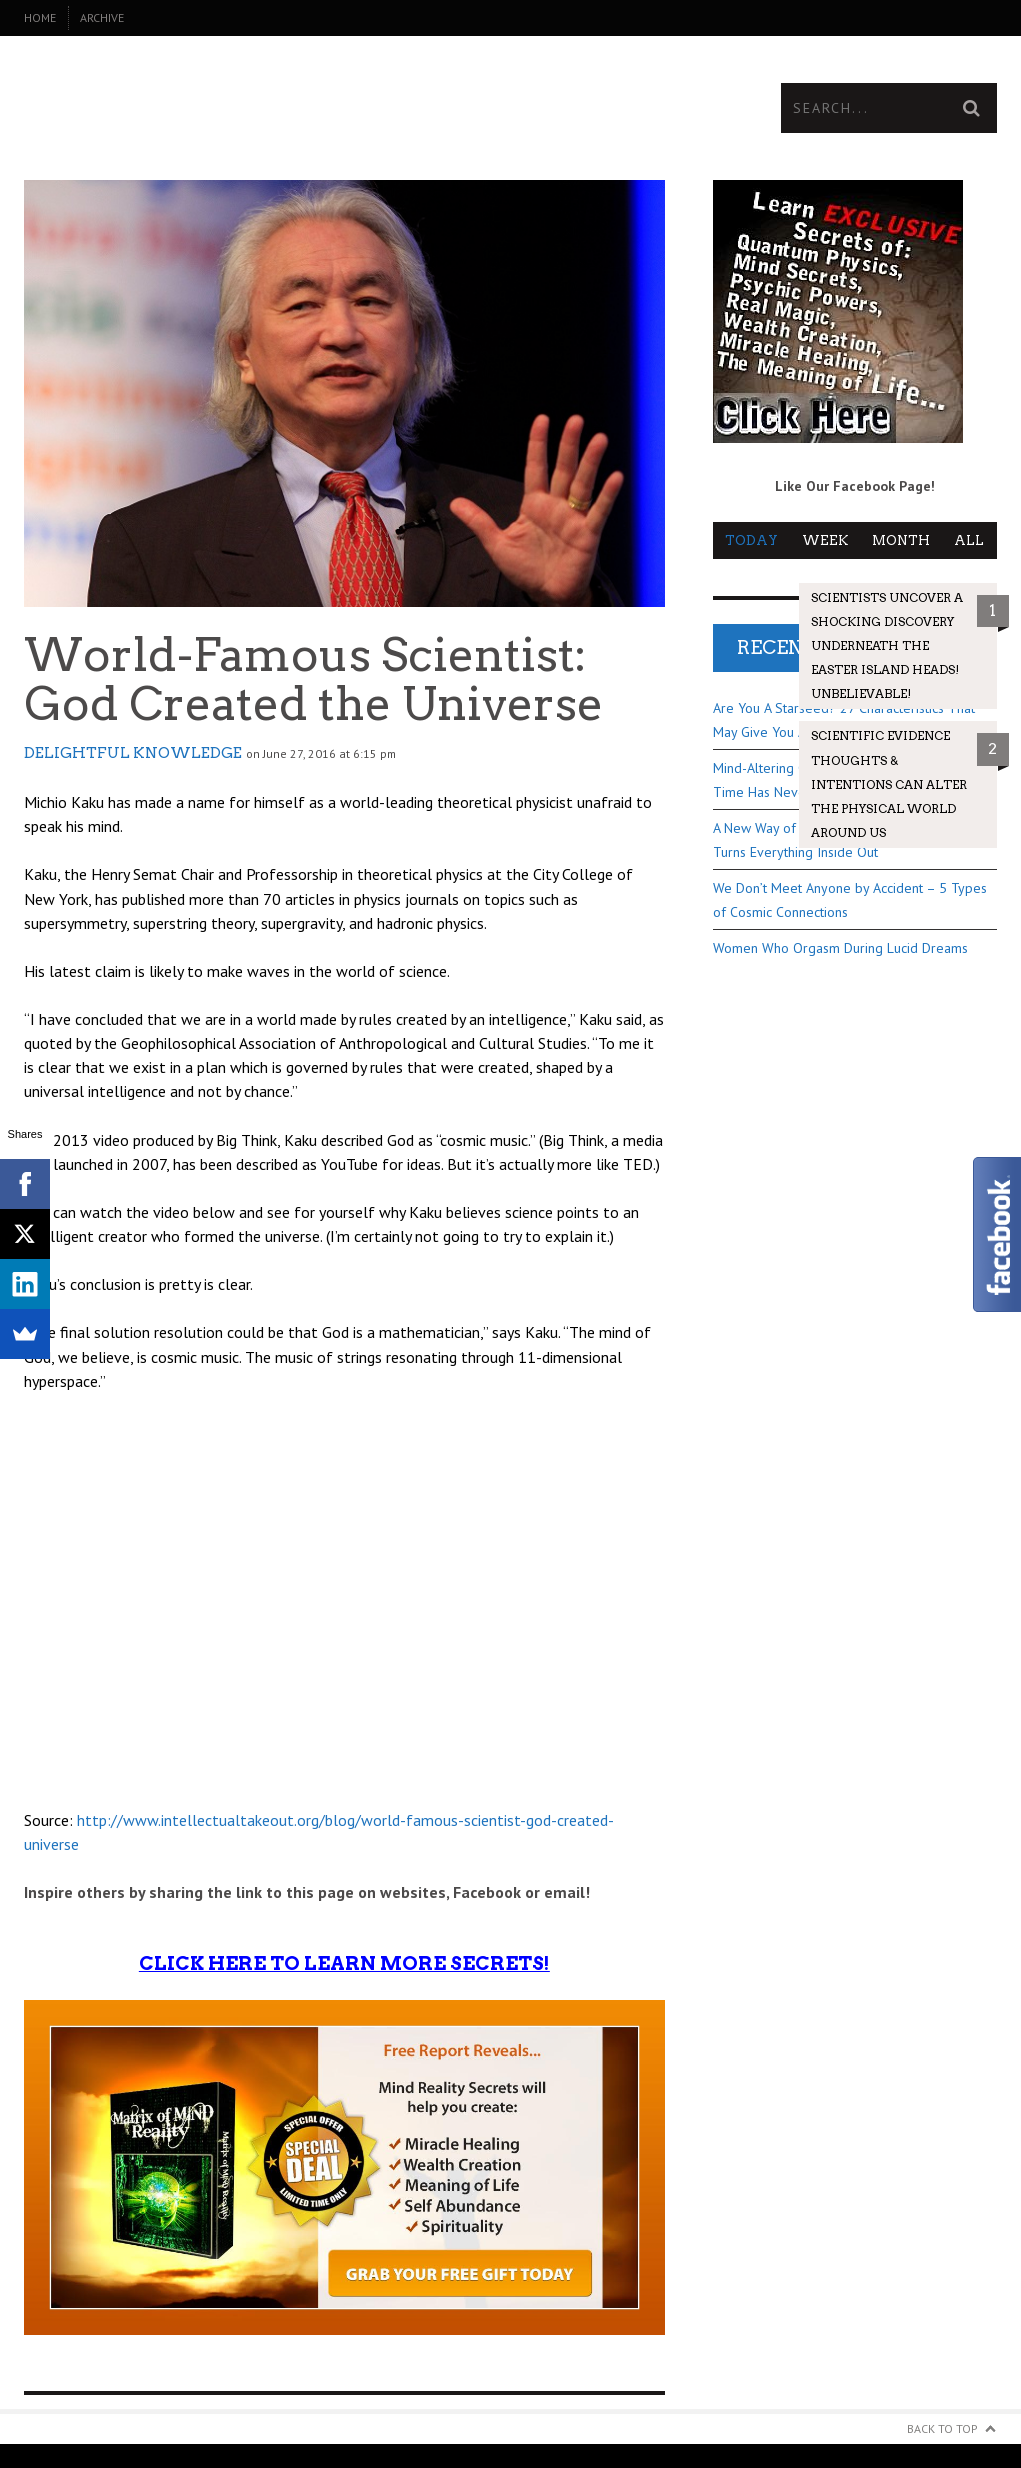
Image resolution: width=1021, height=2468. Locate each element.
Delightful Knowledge (133, 753)
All (969, 540)
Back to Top (942, 2428)
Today (751, 540)
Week (825, 540)
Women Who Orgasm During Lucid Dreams (840, 948)
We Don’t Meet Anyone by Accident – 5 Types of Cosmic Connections (850, 900)
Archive (102, 17)
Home (40, 17)
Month (901, 540)
